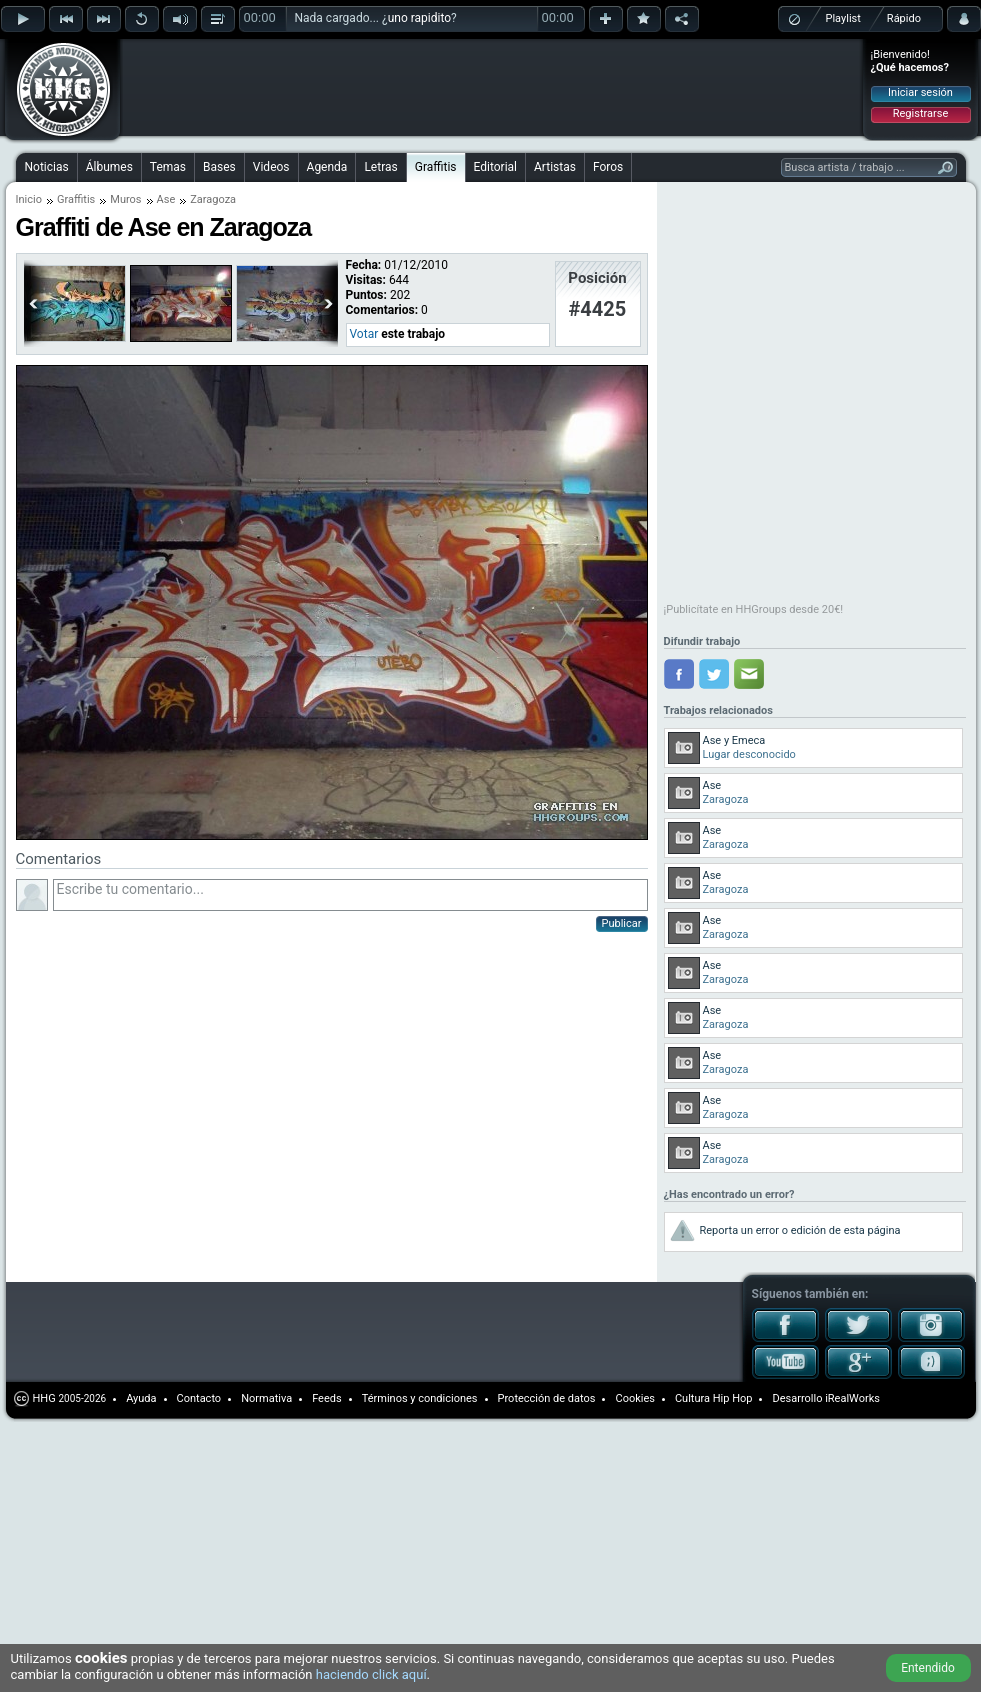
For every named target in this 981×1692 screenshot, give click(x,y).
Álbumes (109, 167)
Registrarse (920, 113)
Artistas (555, 167)
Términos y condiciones (420, 1398)
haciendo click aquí (371, 1674)
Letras (380, 167)
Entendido (928, 1668)
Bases (219, 167)
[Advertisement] (268, 72)
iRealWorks (852, 1398)
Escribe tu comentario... (350, 895)
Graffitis (436, 167)
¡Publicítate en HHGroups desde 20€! (754, 609)
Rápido (904, 18)
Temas (168, 167)
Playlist (843, 18)
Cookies (634, 1398)
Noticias (47, 167)
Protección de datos (547, 1398)
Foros (608, 167)
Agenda (327, 167)
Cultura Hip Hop (714, 1398)
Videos (271, 167)
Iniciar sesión (920, 92)
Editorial (495, 167)
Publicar (622, 923)
